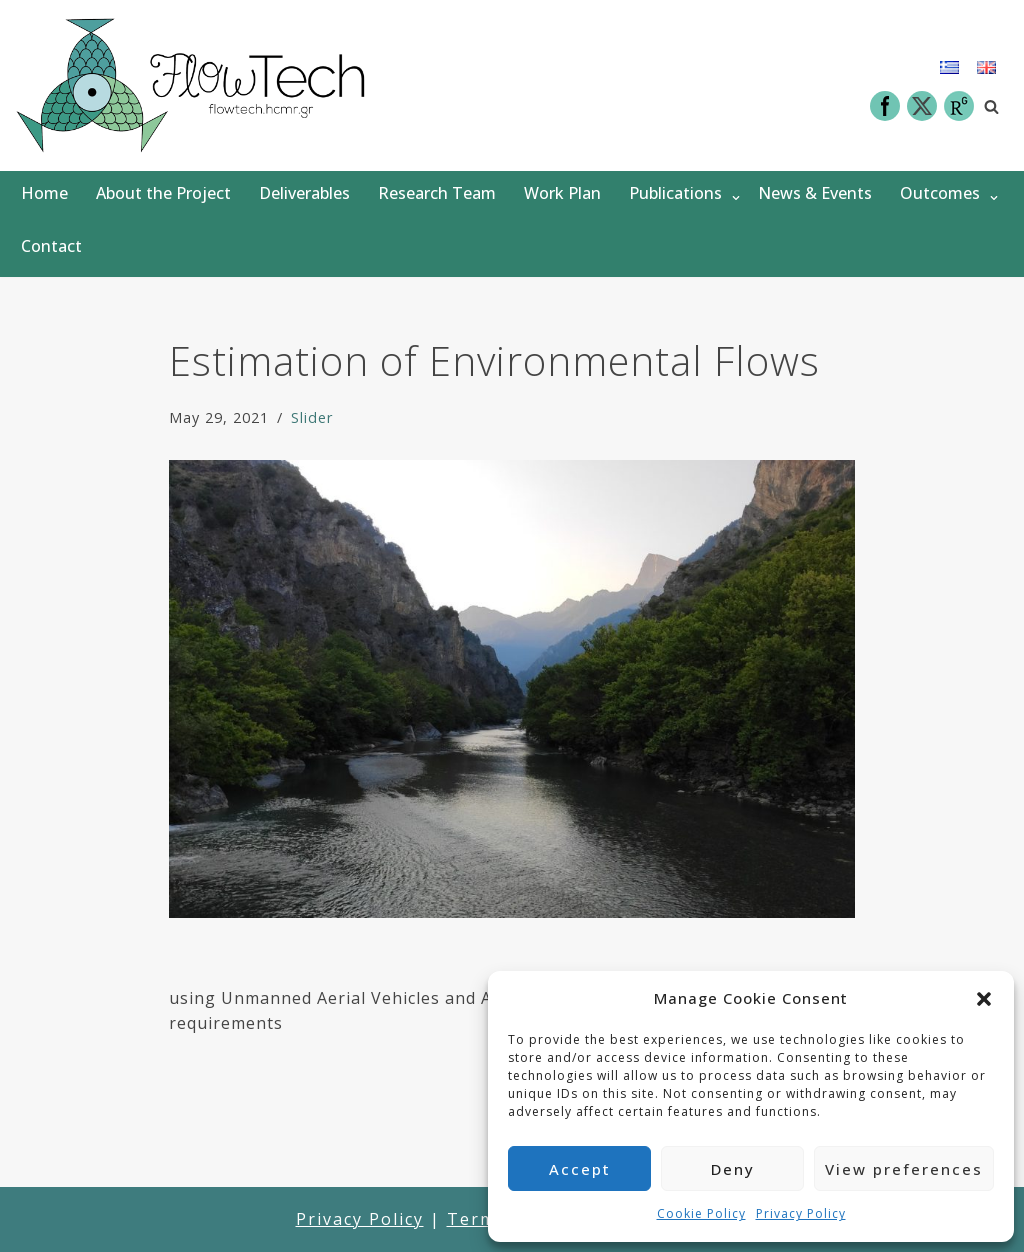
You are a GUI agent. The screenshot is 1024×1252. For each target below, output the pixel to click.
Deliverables (304, 193)
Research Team (437, 193)
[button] (984, 999)
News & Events (815, 193)
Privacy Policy (801, 1213)
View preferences (904, 1169)
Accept (580, 1169)
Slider (312, 417)
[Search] (991, 106)
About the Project (163, 193)
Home (44, 193)
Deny (733, 1169)
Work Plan (562, 193)
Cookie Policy (701, 1213)
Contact (51, 246)
